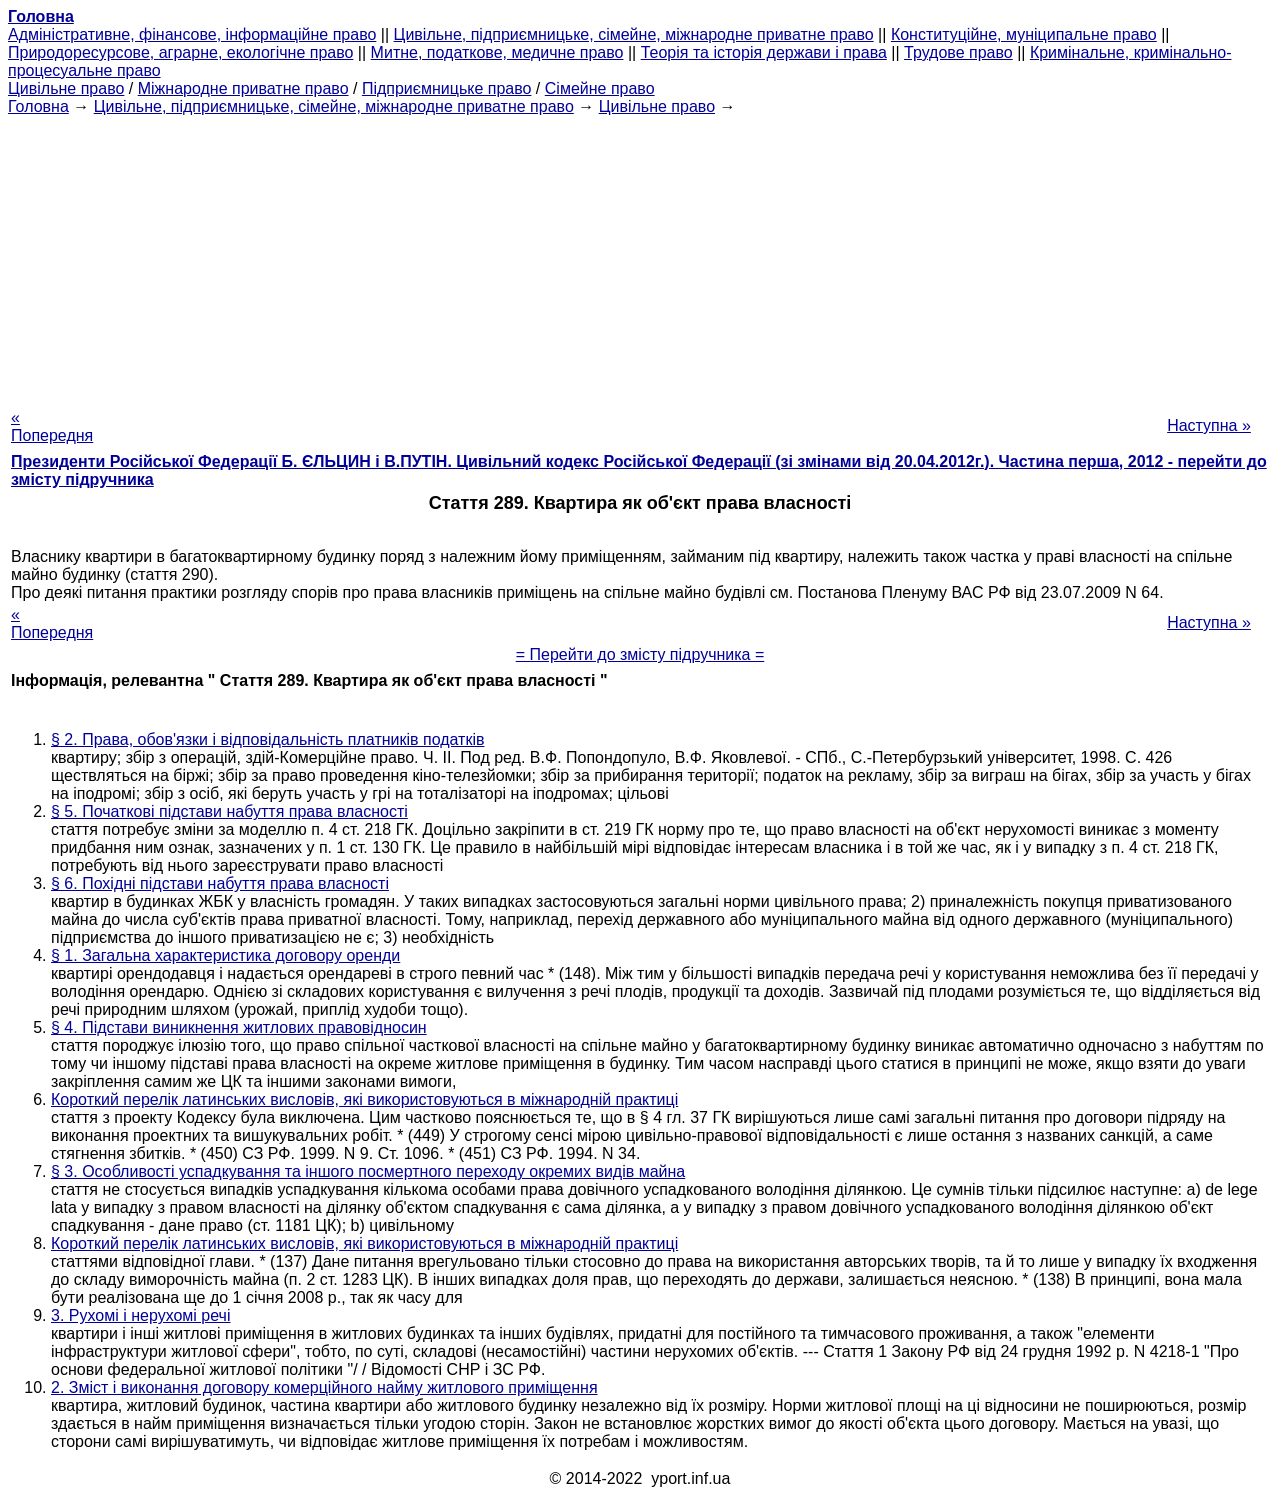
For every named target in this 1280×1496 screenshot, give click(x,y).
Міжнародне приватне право (243, 88)
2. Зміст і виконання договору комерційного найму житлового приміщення (324, 1387)
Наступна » (1209, 425)
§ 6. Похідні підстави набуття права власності (220, 883)
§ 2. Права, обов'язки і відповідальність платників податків (267, 739)
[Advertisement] (640, 256)
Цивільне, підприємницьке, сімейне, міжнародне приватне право (634, 34)
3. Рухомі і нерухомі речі (141, 1315)
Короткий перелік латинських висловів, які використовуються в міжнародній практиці (364, 1099)
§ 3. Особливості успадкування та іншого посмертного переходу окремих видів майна (368, 1171)
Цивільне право (66, 88)
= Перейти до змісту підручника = (640, 654)
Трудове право (958, 52)
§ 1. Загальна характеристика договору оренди (225, 955)
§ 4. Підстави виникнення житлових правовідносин (239, 1027)
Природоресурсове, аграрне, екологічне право (180, 52)
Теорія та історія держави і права (764, 52)
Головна (38, 106)
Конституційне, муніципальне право (1024, 34)
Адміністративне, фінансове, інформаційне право (192, 34)
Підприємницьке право (447, 88)
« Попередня (52, 426)
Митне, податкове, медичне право (497, 52)
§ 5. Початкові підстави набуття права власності (229, 811)
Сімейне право (600, 88)
